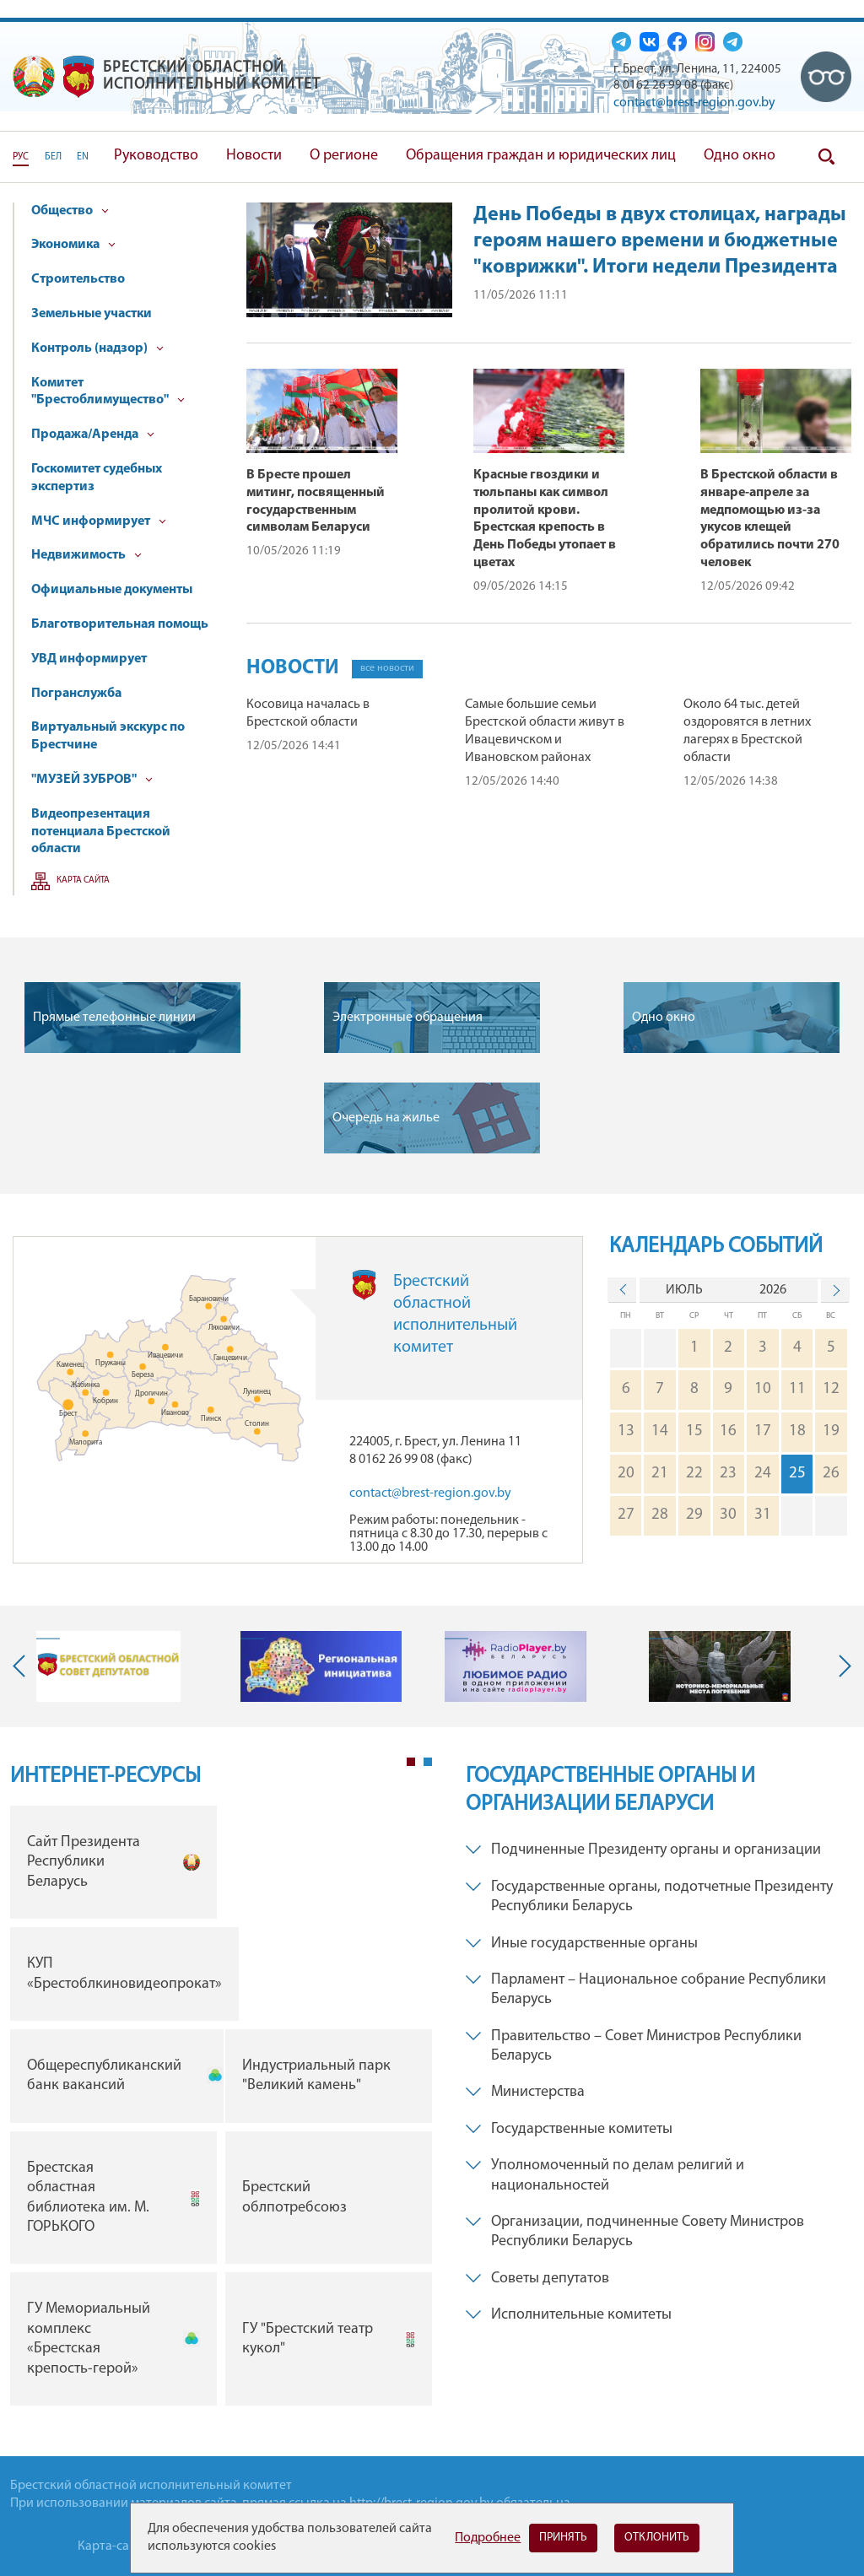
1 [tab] (411, 1762)
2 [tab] (428, 1762)
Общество (70, 211)
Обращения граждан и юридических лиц (541, 156)
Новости (254, 156)
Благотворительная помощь (119, 624)
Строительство (78, 279)
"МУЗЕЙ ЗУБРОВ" (92, 779)
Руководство (156, 156)
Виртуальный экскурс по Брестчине (108, 736)
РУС (21, 157)
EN (83, 157)
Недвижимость (86, 555)
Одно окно (739, 156)
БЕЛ (53, 157)
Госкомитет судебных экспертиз (96, 478)
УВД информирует (89, 659)
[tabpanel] (221, 2110)
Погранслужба (76, 693)
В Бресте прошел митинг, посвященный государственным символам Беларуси (315, 501)
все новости (387, 668)
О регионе (344, 156)
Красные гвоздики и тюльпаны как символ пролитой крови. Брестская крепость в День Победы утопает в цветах (544, 519)
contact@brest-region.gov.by (694, 103)
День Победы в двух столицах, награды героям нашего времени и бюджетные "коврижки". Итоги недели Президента (659, 241)
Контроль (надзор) (97, 348)
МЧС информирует (98, 521)
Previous (23, 1666)
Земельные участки (91, 314)
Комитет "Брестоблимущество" (108, 392)
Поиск (826, 157)
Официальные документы (111, 590)
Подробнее (488, 2538)
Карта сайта (83, 880)
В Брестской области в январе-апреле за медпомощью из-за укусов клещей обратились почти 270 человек (770, 519)
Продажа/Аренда (92, 434)
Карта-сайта (113, 2546)
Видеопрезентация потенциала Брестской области (100, 831)
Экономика (73, 244)
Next (841, 1666)
